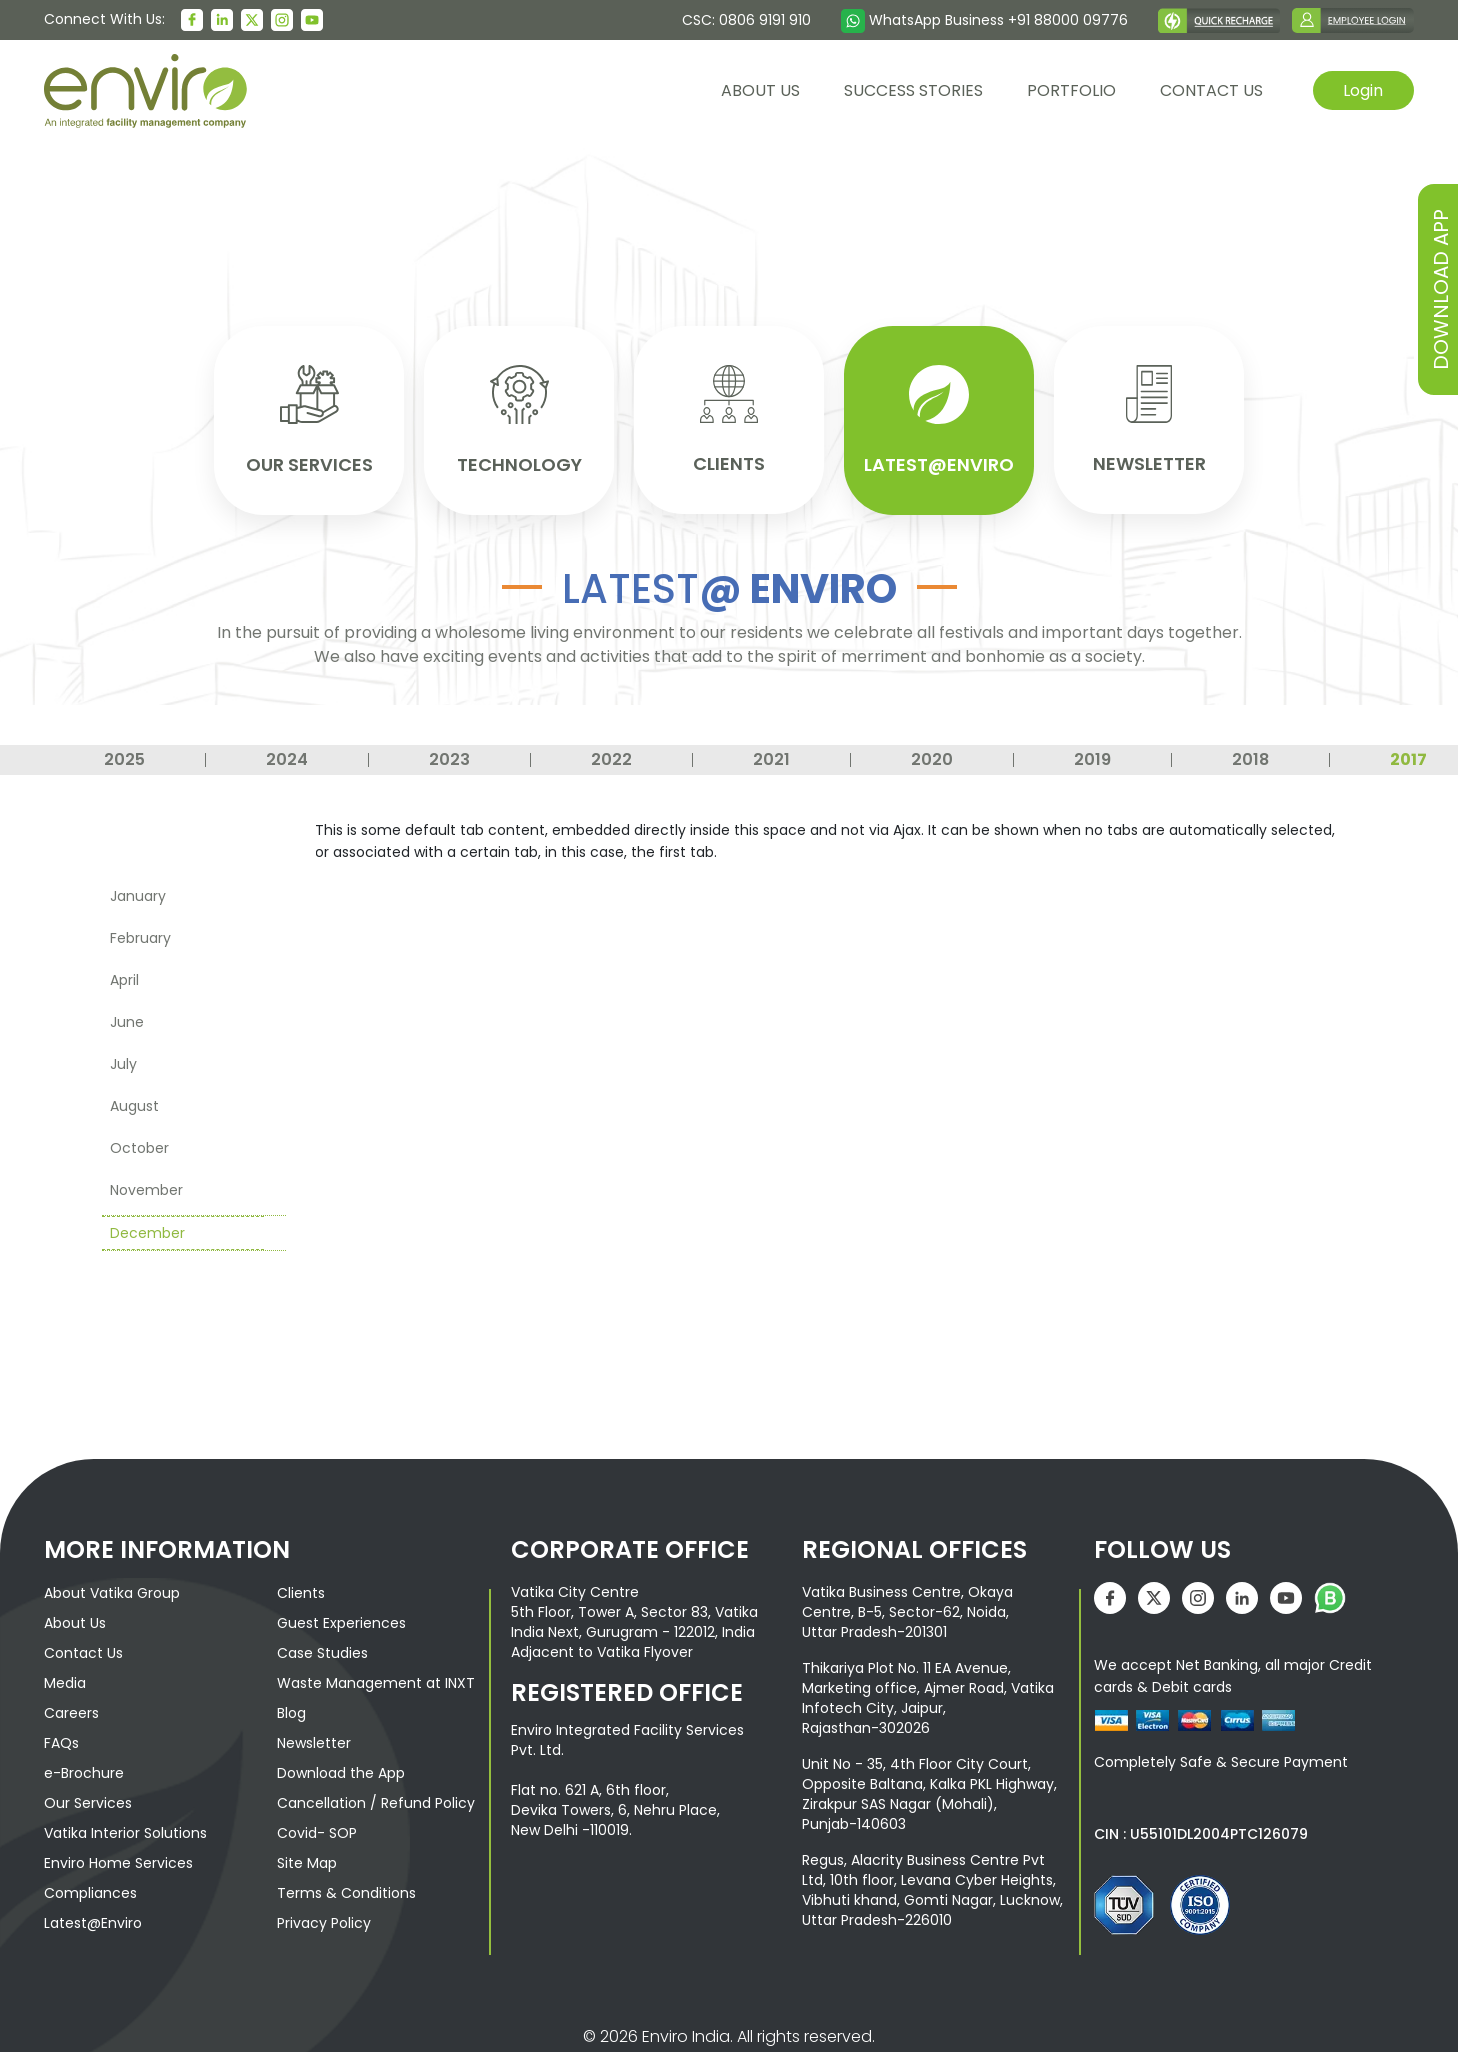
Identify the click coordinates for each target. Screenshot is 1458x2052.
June (127, 1020)
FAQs (61, 1741)
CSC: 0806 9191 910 (746, 20)
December (147, 1231)
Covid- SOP (317, 1831)
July (123, 1062)
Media (65, 1681)
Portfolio (1070, 90)
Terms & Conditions (346, 1891)
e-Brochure (84, 1771)
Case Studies (322, 1651)
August (134, 1104)
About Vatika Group (112, 1591)
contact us (1210, 90)
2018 (1250, 758)
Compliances (90, 1891)
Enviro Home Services (118, 1861)
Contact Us (83, 1651)
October (139, 1146)
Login (1363, 89)
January (138, 894)
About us (759, 90)
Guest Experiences (341, 1621)
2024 (287, 758)
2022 (611, 758)
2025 (124, 758)
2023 (449, 758)
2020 (932, 758)
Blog (291, 1711)
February (140, 936)
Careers (71, 1711)
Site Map (307, 1861)
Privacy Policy (324, 1921)
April (124, 978)
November (146, 1188)
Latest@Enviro (93, 1921)
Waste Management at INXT (376, 1681)
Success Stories (912, 90)
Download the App (341, 1771)
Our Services (88, 1801)
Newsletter (314, 1741)
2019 (1092, 758)
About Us (75, 1621)
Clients (301, 1591)
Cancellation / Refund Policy (376, 1801)
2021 (771, 758)
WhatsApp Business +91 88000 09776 (984, 20)
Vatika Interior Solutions (125, 1831)
